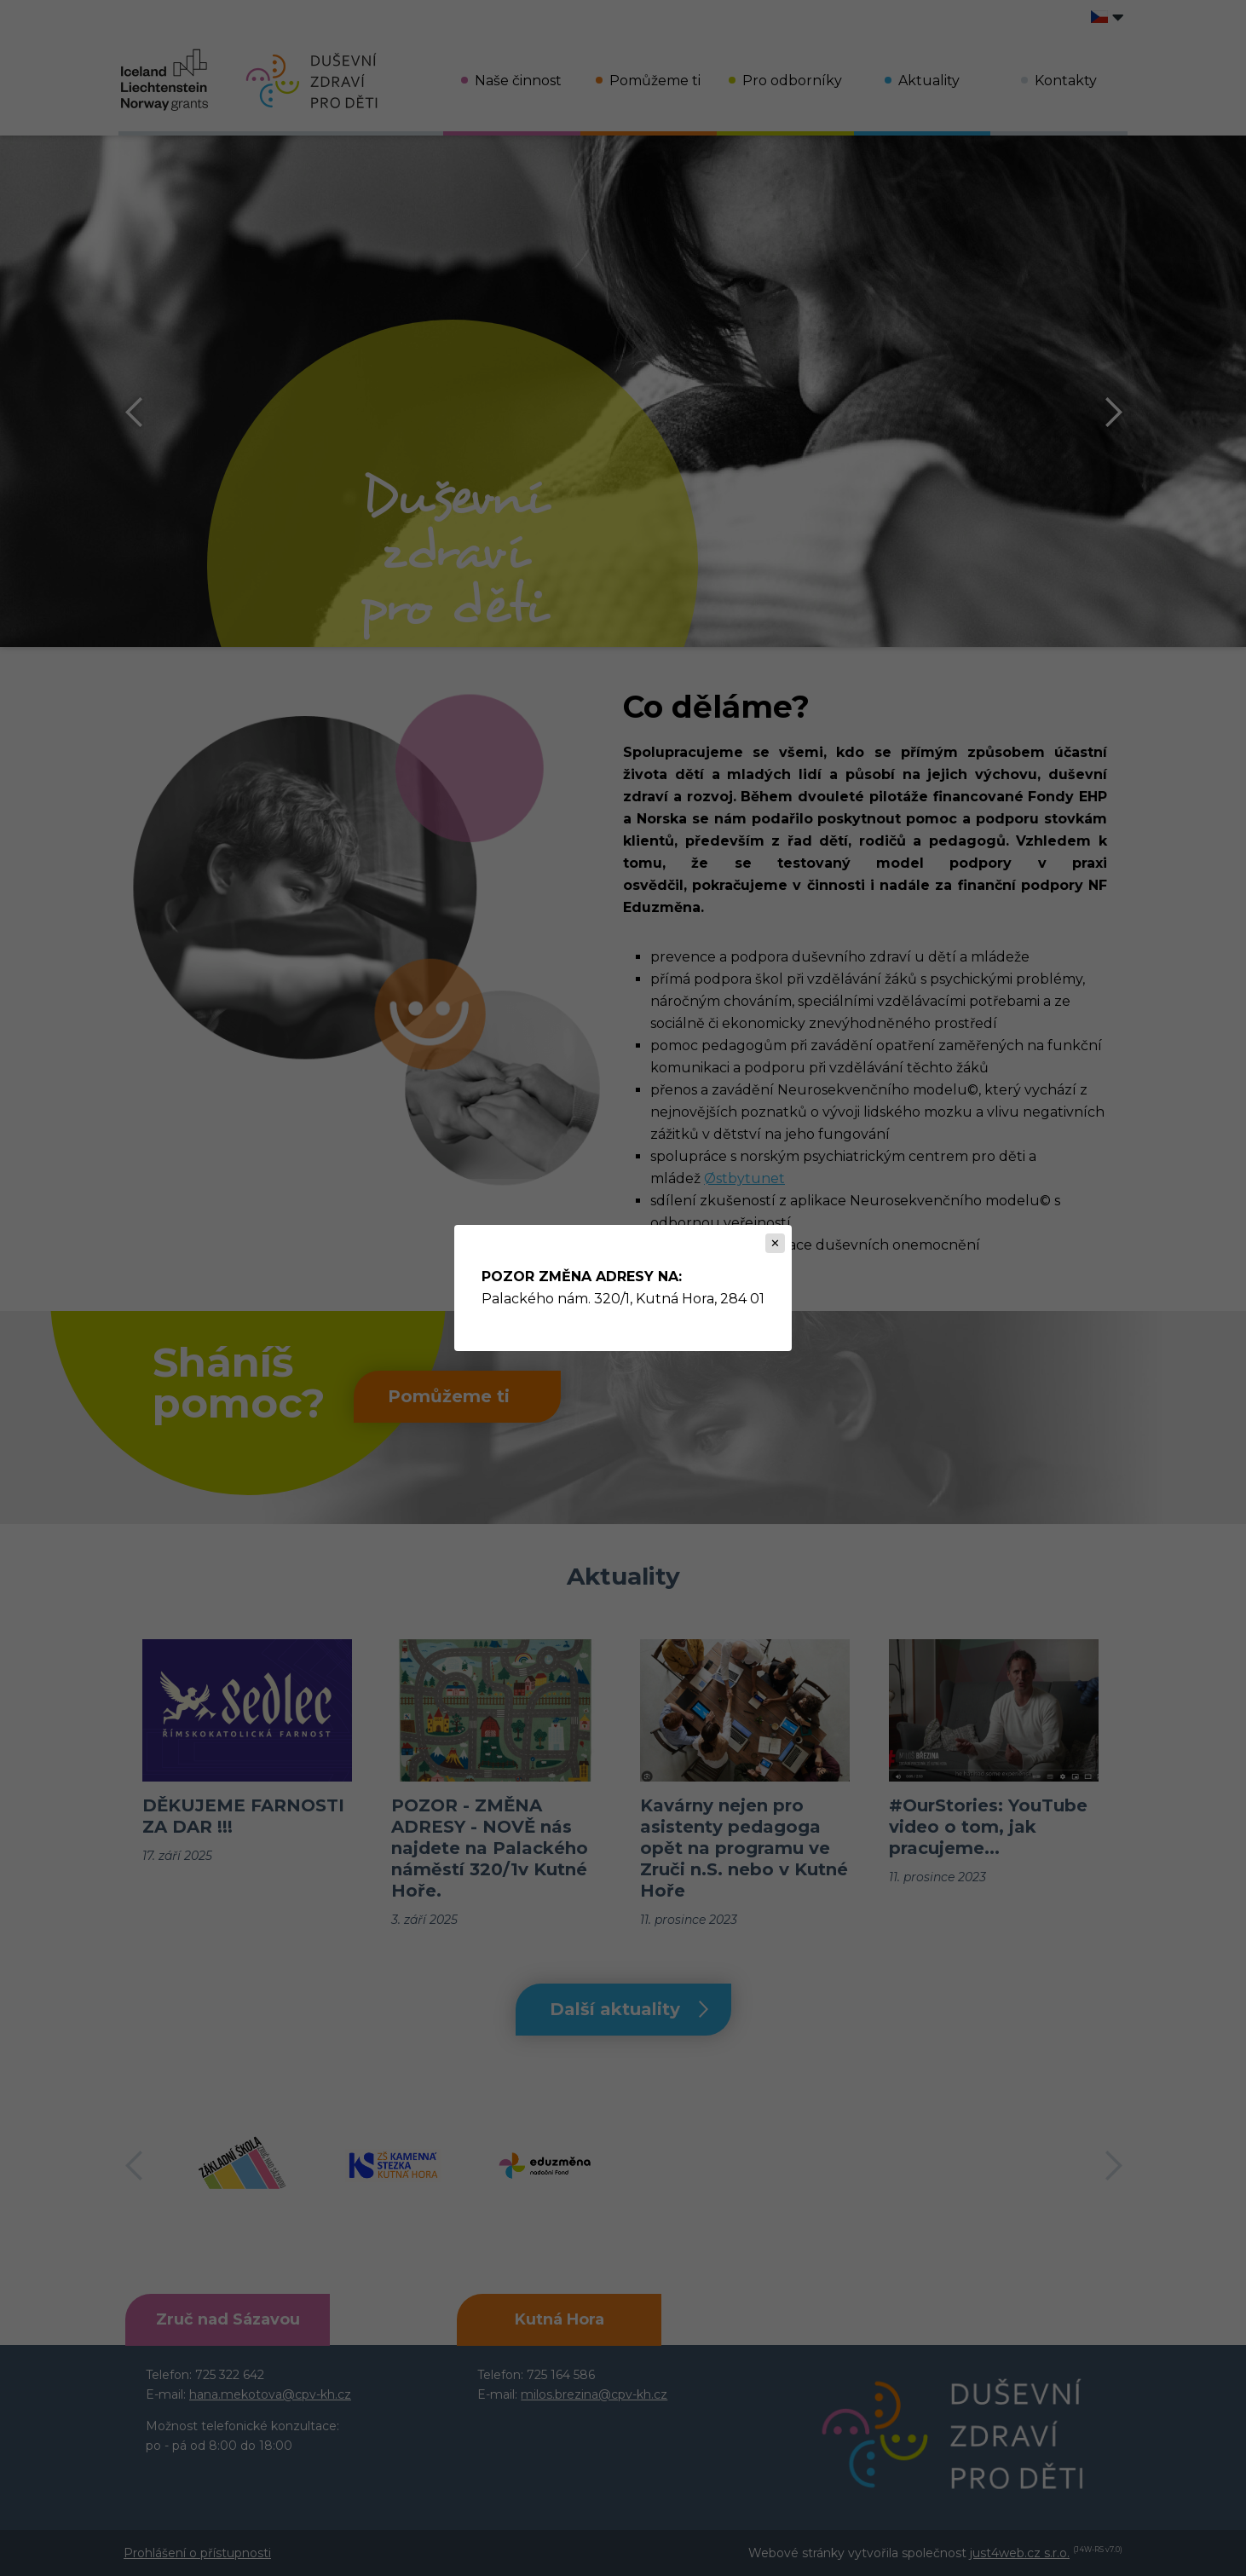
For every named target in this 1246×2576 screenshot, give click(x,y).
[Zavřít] (775, 1243)
